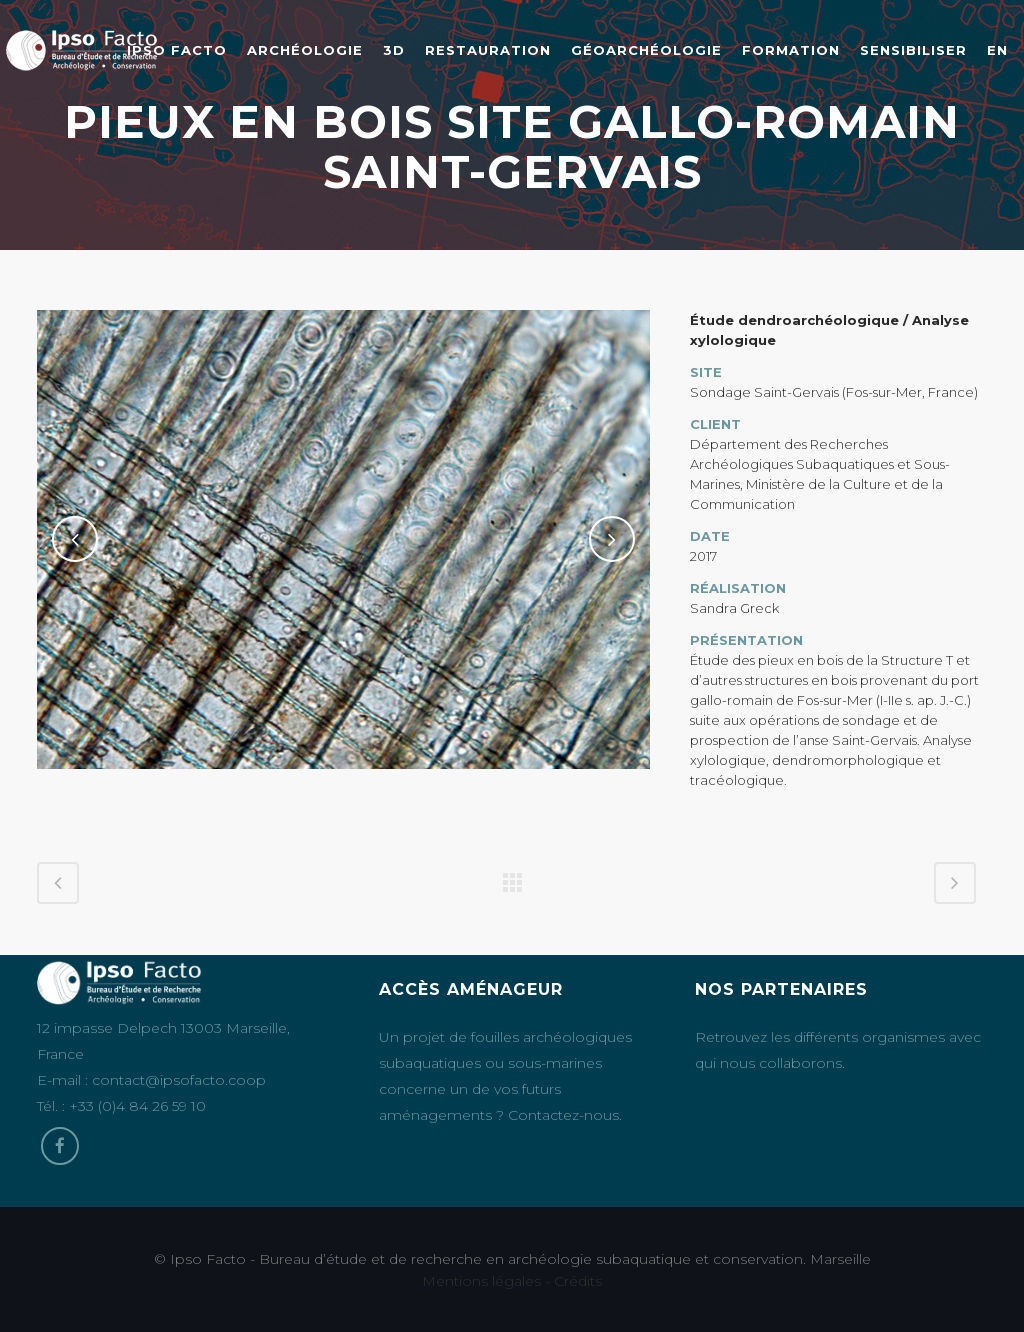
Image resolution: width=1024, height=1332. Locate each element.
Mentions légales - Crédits (512, 1281)
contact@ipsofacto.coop (179, 1080)
